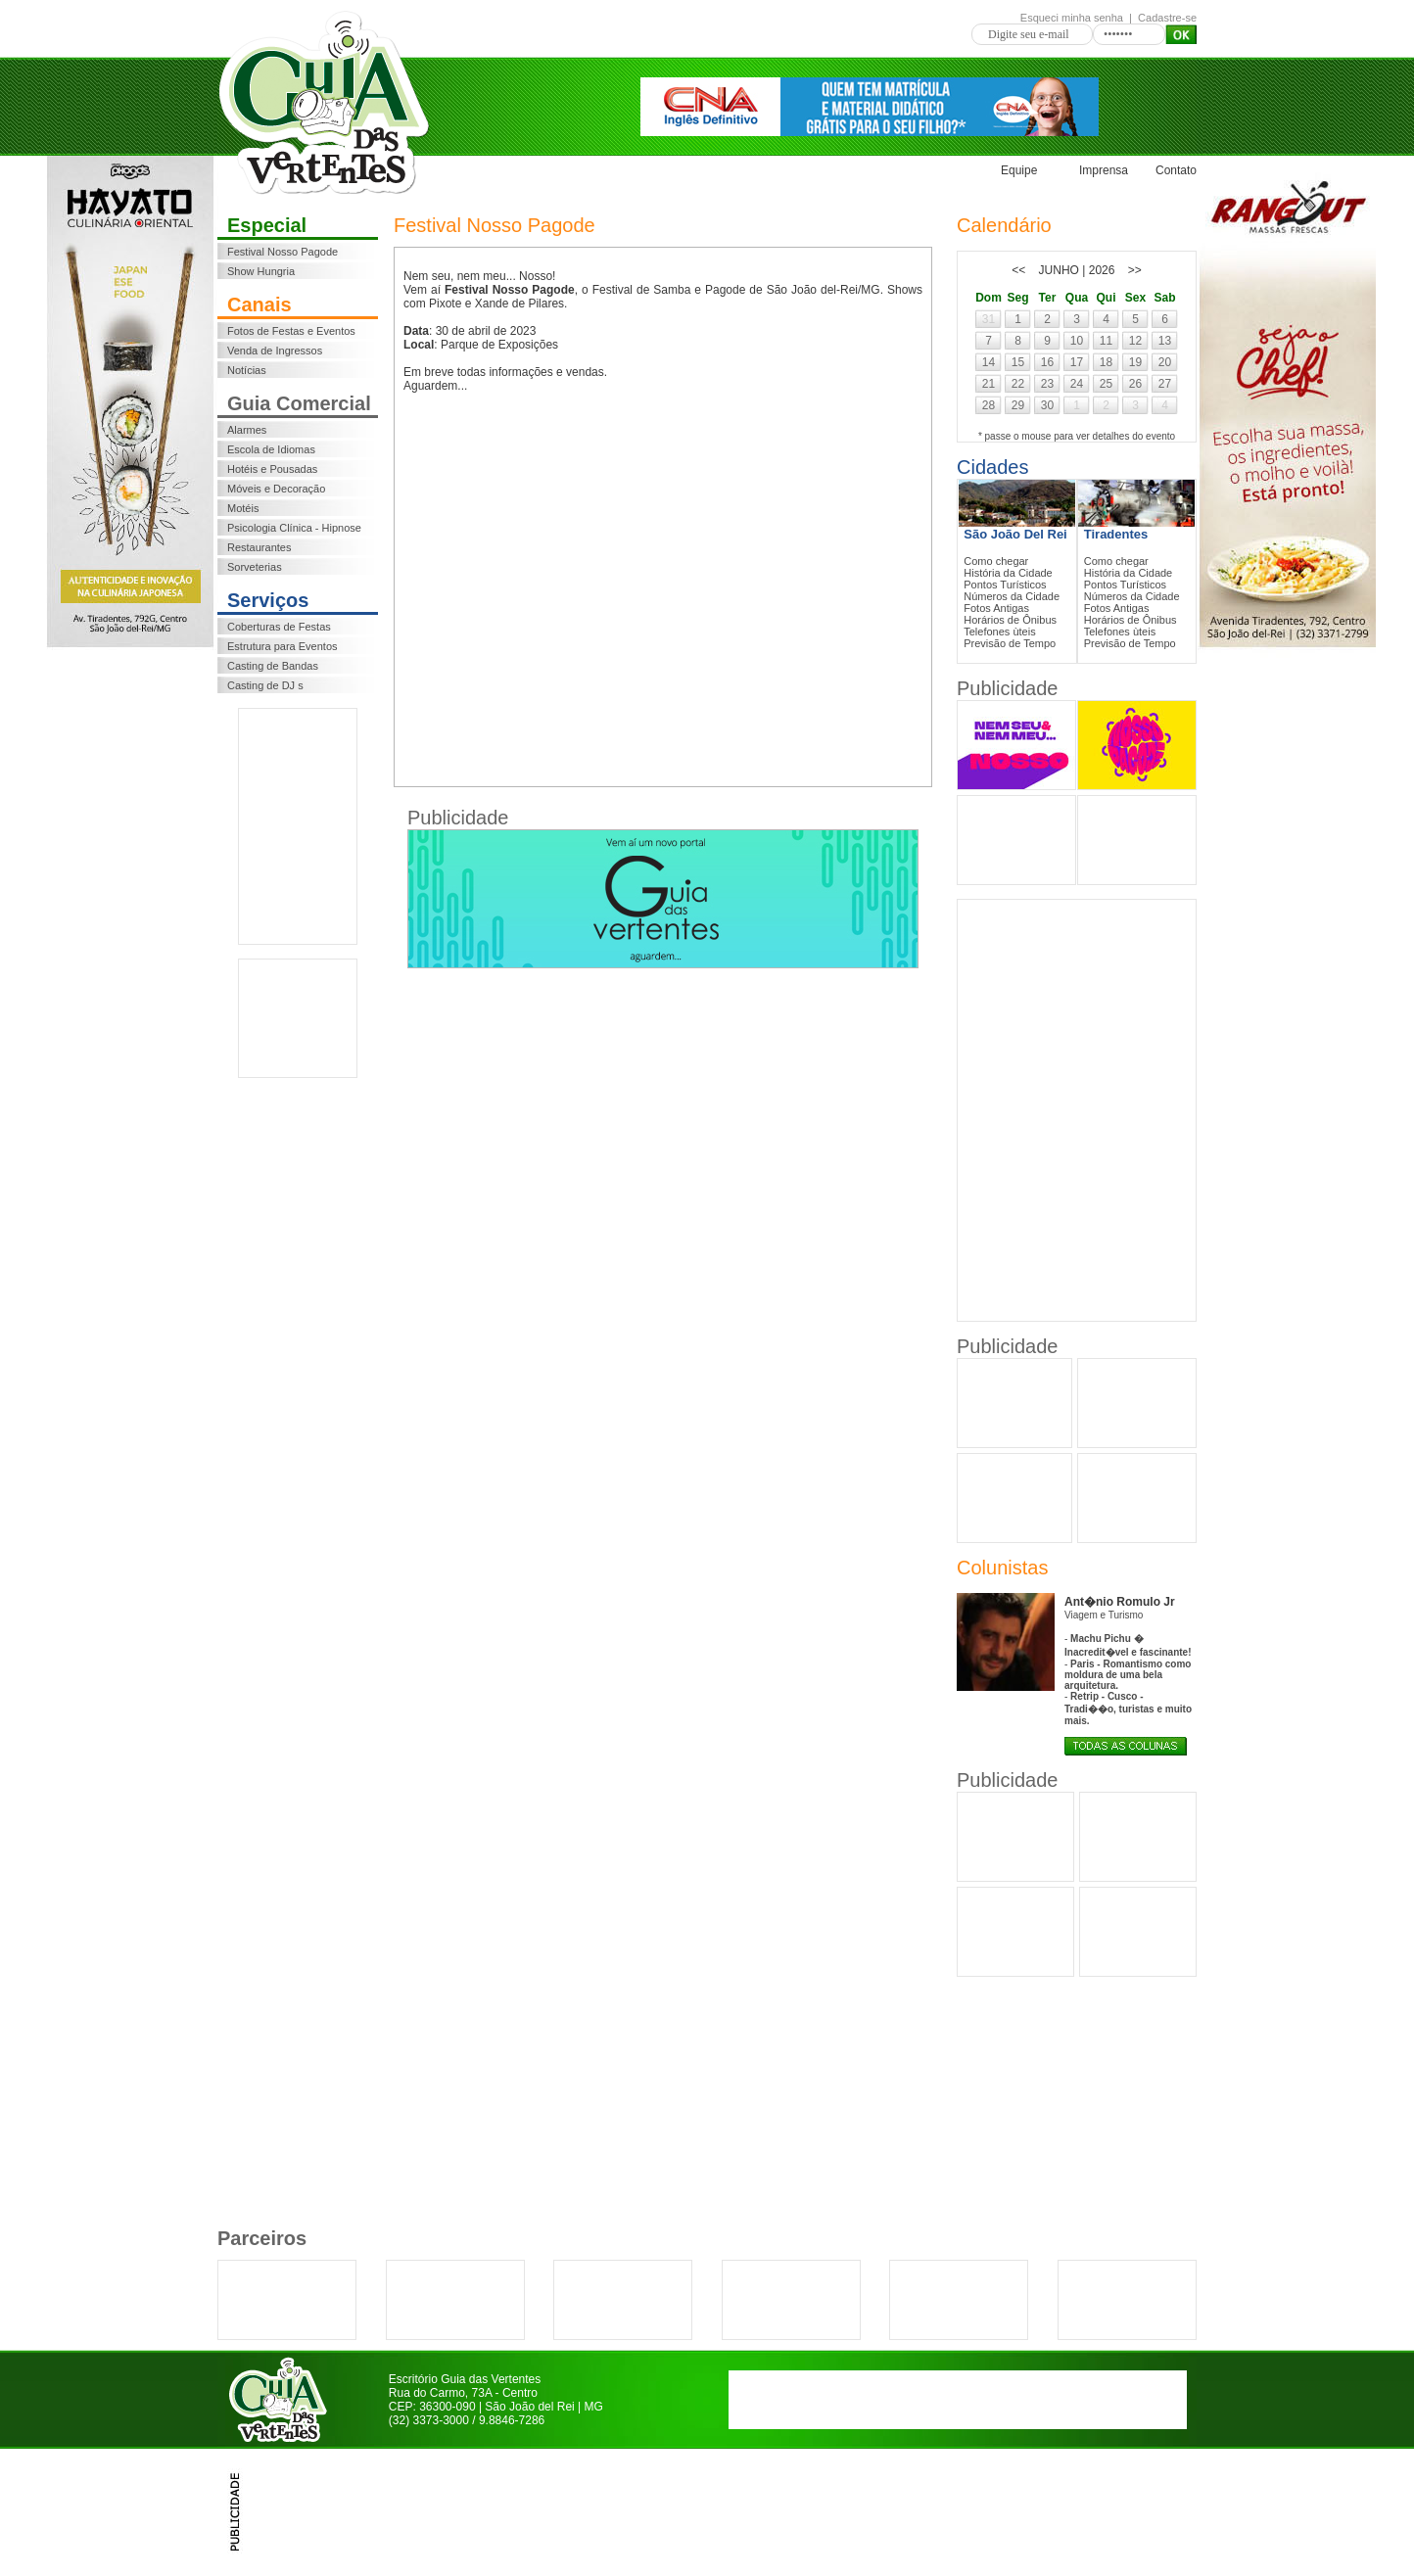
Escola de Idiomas (271, 449)
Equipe (1019, 170)
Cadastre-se (1167, 17)
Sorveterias (254, 567)
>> (1135, 270)
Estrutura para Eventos (282, 646)
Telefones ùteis (999, 631)
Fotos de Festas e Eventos (291, 331)
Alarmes (246, 430)
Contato (1176, 170)
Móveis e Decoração (276, 488)
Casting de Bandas (272, 666)
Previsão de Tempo (1010, 643)
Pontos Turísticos (1005, 584)
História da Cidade (1008, 573)
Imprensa (1103, 170)
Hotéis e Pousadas (272, 469)
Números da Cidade (1012, 596)
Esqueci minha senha (1071, 17)
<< (1018, 270)
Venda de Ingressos (274, 350)
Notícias (246, 370)
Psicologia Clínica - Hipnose (294, 528)
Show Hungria (261, 271)
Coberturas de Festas (279, 626)
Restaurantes (259, 547)
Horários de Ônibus (1010, 620)
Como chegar (996, 561)
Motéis (243, 508)
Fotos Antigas (996, 608)
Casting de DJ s (265, 685)
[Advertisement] (297, 826)
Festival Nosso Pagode (282, 252)
